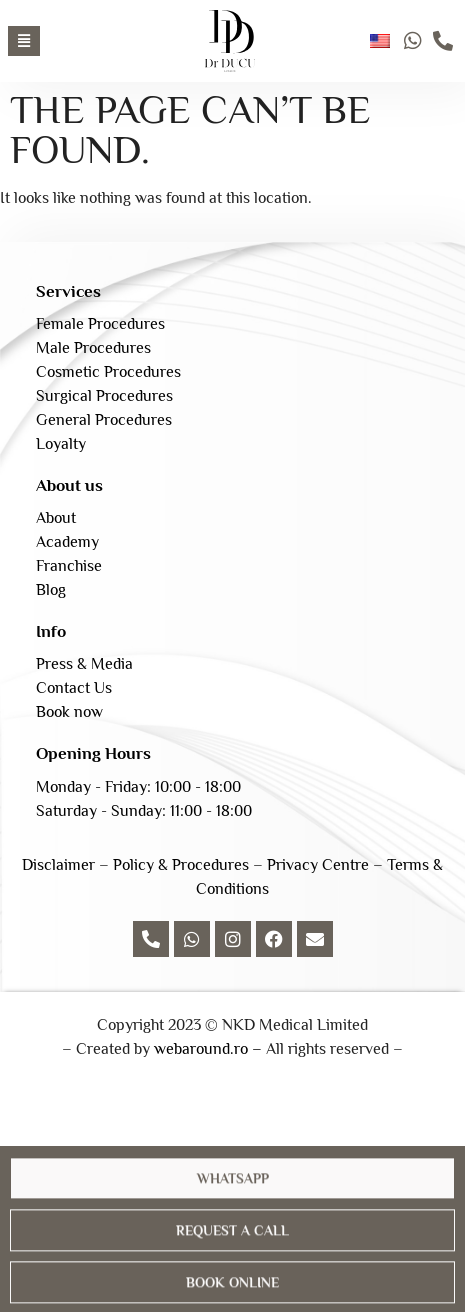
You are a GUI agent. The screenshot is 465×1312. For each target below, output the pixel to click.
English (380, 41)
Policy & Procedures (181, 865)
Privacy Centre (318, 865)
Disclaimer (58, 865)
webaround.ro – (208, 1049)
